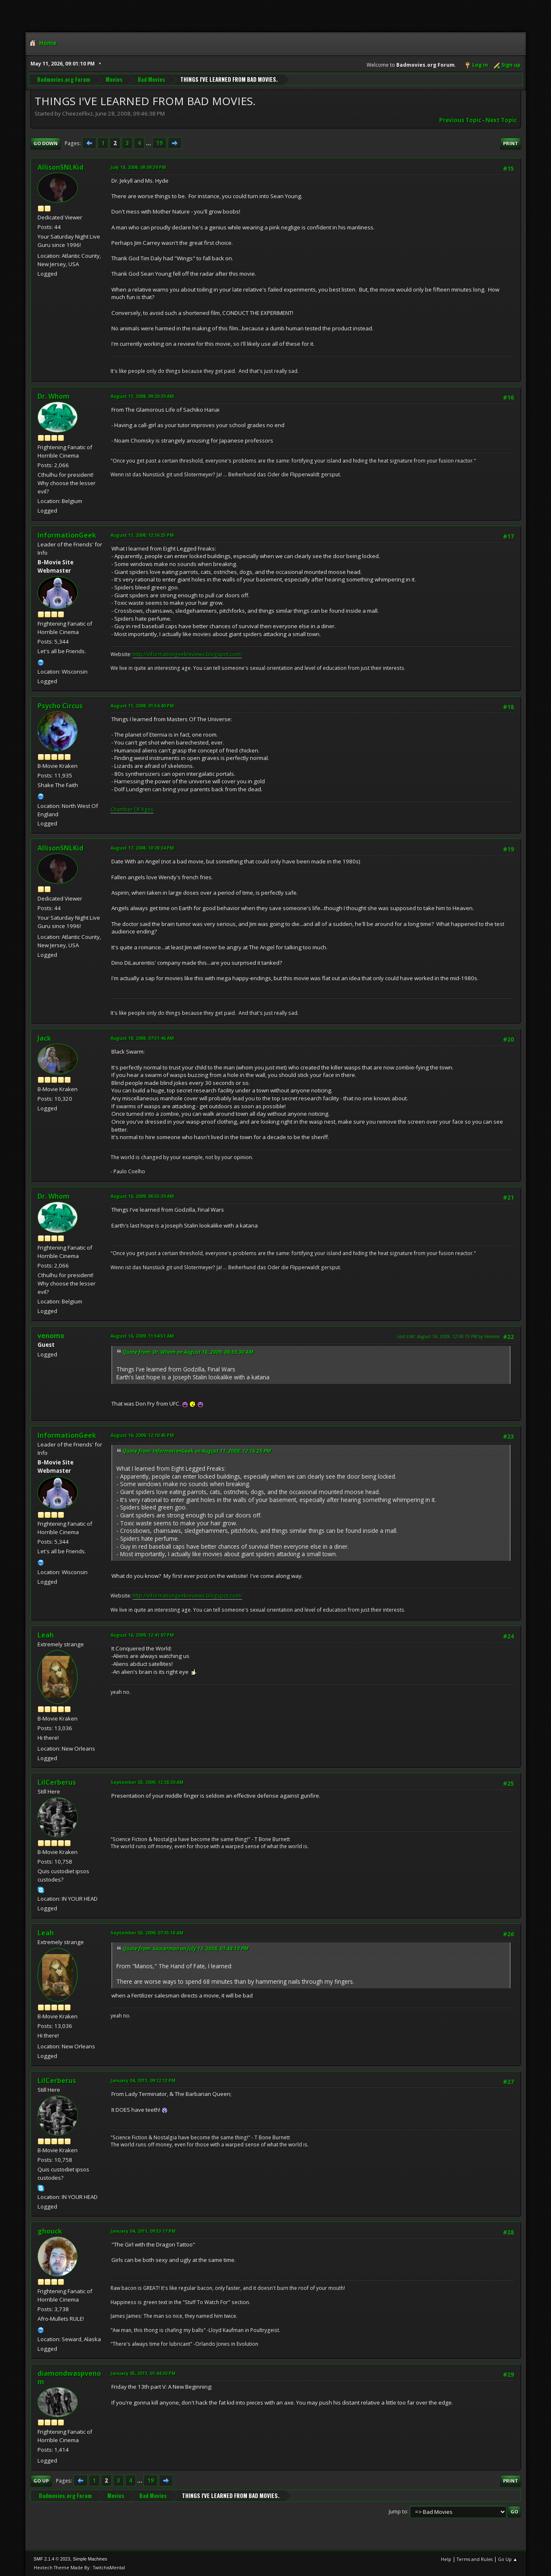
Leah (46, 1635)
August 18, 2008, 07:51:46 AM (142, 1038)
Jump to (398, 2511)
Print (510, 143)
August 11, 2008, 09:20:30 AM (142, 396)
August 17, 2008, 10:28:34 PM (142, 848)
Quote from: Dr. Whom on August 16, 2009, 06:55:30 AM (188, 1352)
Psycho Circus (60, 705)
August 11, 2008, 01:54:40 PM (142, 705)
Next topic (501, 120)
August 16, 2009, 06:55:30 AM (142, 1196)
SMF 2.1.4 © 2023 (52, 2558)
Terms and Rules (475, 2559)
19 (159, 143)
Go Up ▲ (508, 2559)
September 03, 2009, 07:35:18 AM (147, 1932)
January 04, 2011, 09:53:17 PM (143, 2231)
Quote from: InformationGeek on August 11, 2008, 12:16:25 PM (197, 1450)
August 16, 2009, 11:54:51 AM (142, 1336)
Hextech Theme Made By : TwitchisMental (79, 2567)
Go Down (45, 143)
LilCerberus (57, 1782)
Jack (44, 1038)
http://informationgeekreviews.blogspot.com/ (187, 654)
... (149, 143)
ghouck (50, 2231)
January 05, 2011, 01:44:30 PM (143, 2373)
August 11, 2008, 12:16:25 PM (142, 535)
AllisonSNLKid (60, 167)
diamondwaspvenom (69, 2377)
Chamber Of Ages (132, 809)
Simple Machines (90, 2558)
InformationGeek (67, 535)
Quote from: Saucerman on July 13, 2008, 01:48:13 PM (186, 1948)
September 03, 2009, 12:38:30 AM (147, 1782)
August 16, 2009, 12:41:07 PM (142, 1635)
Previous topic (460, 120)
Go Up (41, 2481)
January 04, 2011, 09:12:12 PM (143, 2080)
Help (446, 2559)
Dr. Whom (54, 396)
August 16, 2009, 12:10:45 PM (142, 1435)
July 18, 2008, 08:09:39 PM (138, 167)
